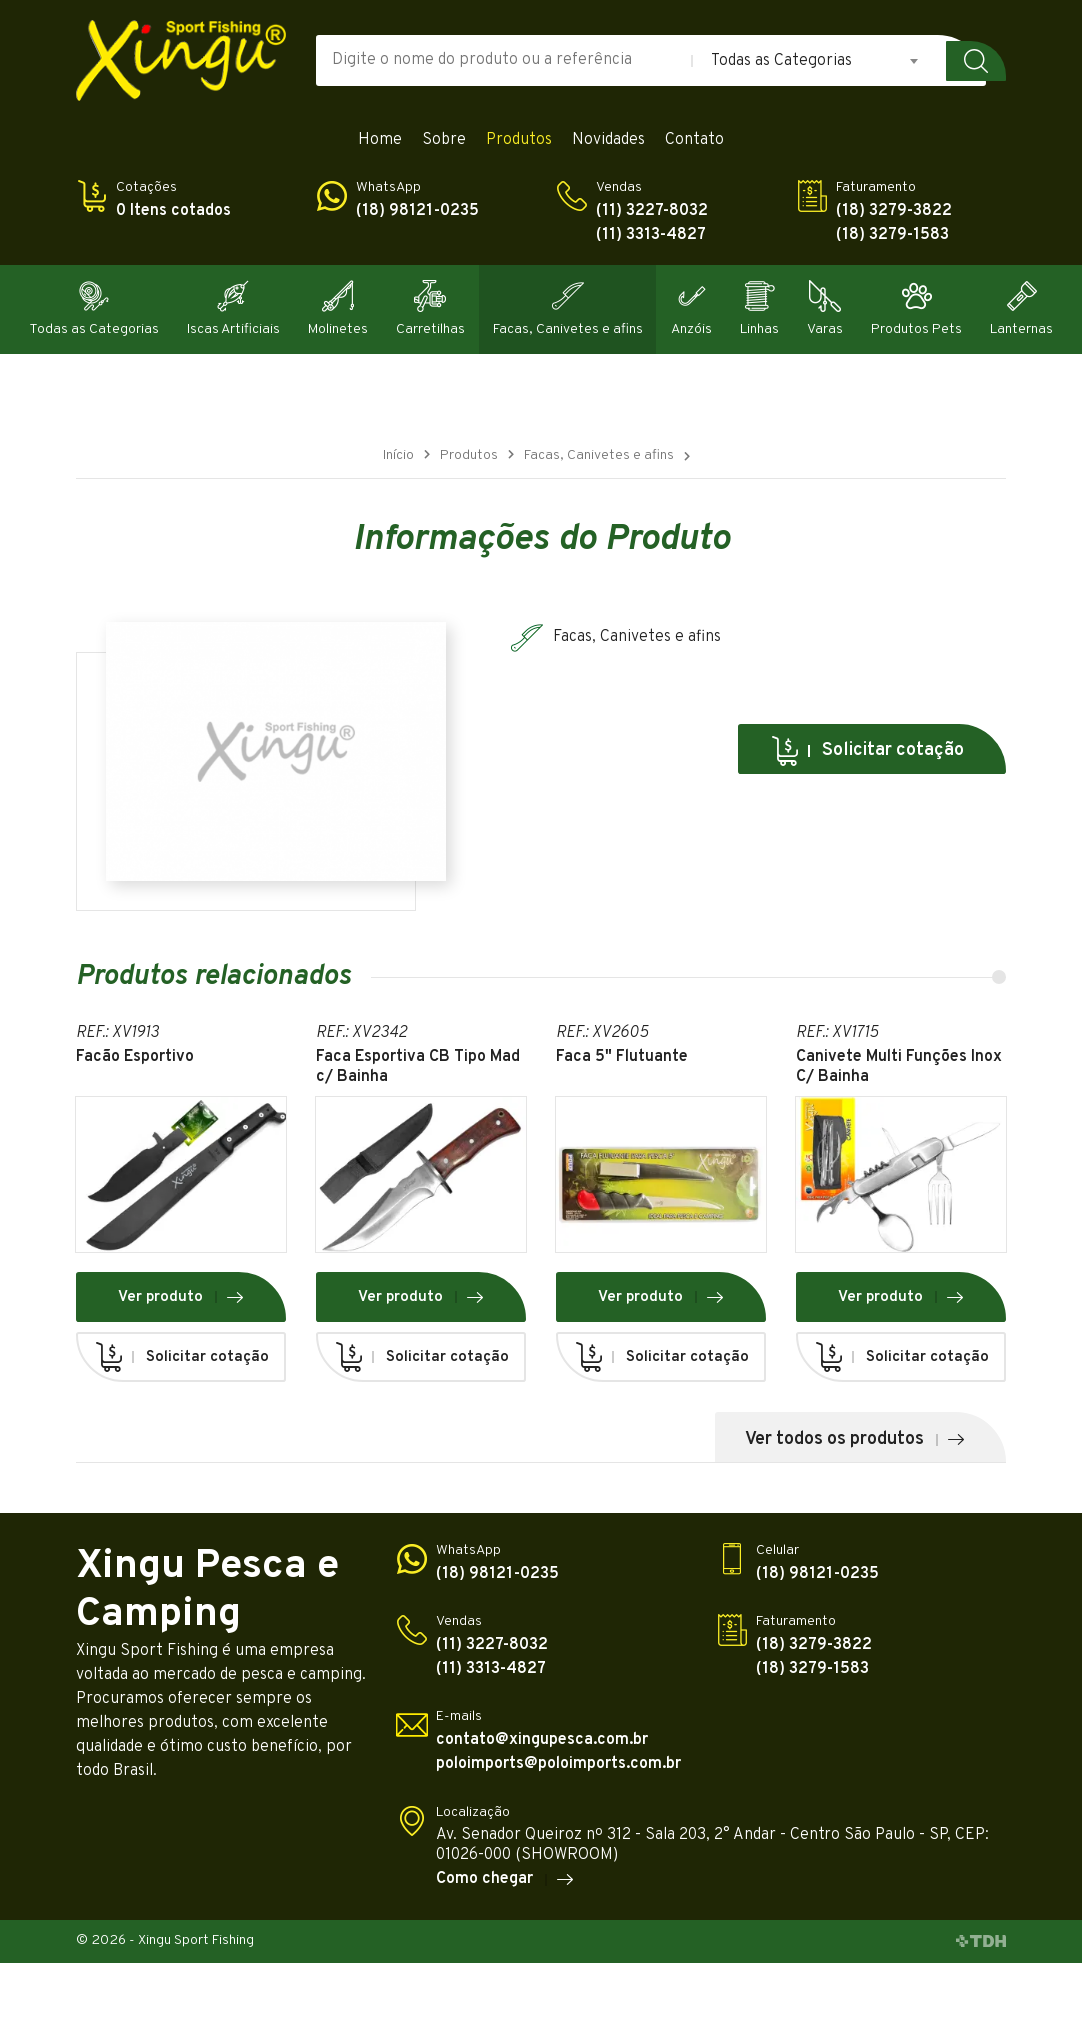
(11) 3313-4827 (651, 235)
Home (380, 140)
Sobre (444, 140)
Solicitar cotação (867, 751)
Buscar (976, 61)
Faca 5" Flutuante (622, 1057)
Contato (694, 140)
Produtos (519, 140)
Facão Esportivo (135, 1057)
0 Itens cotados (173, 211)
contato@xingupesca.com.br (542, 1740)
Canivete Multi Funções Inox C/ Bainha (899, 1067)
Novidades (608, 140)
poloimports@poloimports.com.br (558, 1764)
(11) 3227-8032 (652, 211)
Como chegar (505, 1880)
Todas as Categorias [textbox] (781, 61)
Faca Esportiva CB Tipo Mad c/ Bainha (418, 1067)
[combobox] (816, 61)
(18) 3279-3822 (894, 211)
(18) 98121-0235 (417, 211)
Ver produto (181, 1297)
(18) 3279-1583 (892, 235)
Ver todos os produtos (855, 1439)
